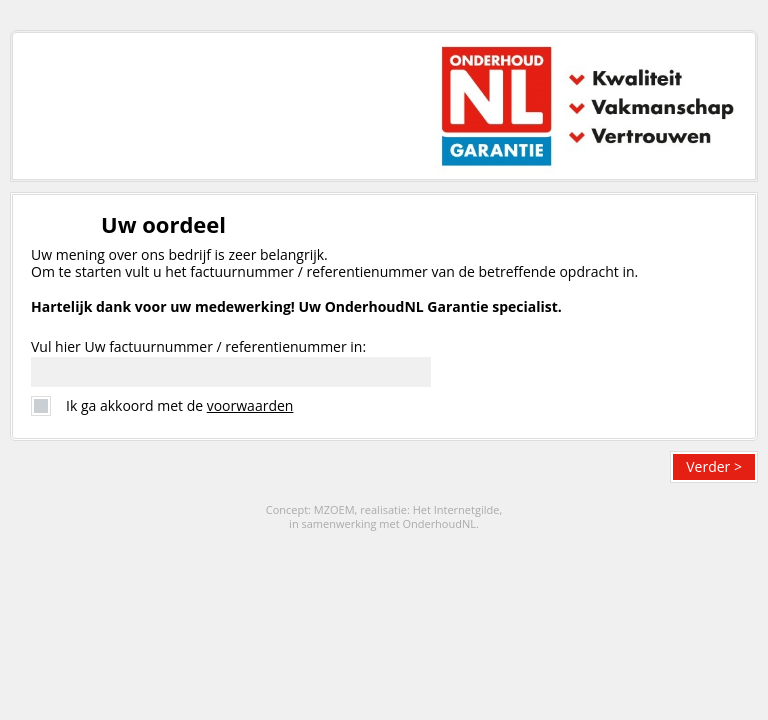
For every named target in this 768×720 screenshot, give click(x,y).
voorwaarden (250, 405)
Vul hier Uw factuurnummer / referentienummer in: (198, 346)
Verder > (714, 466)
